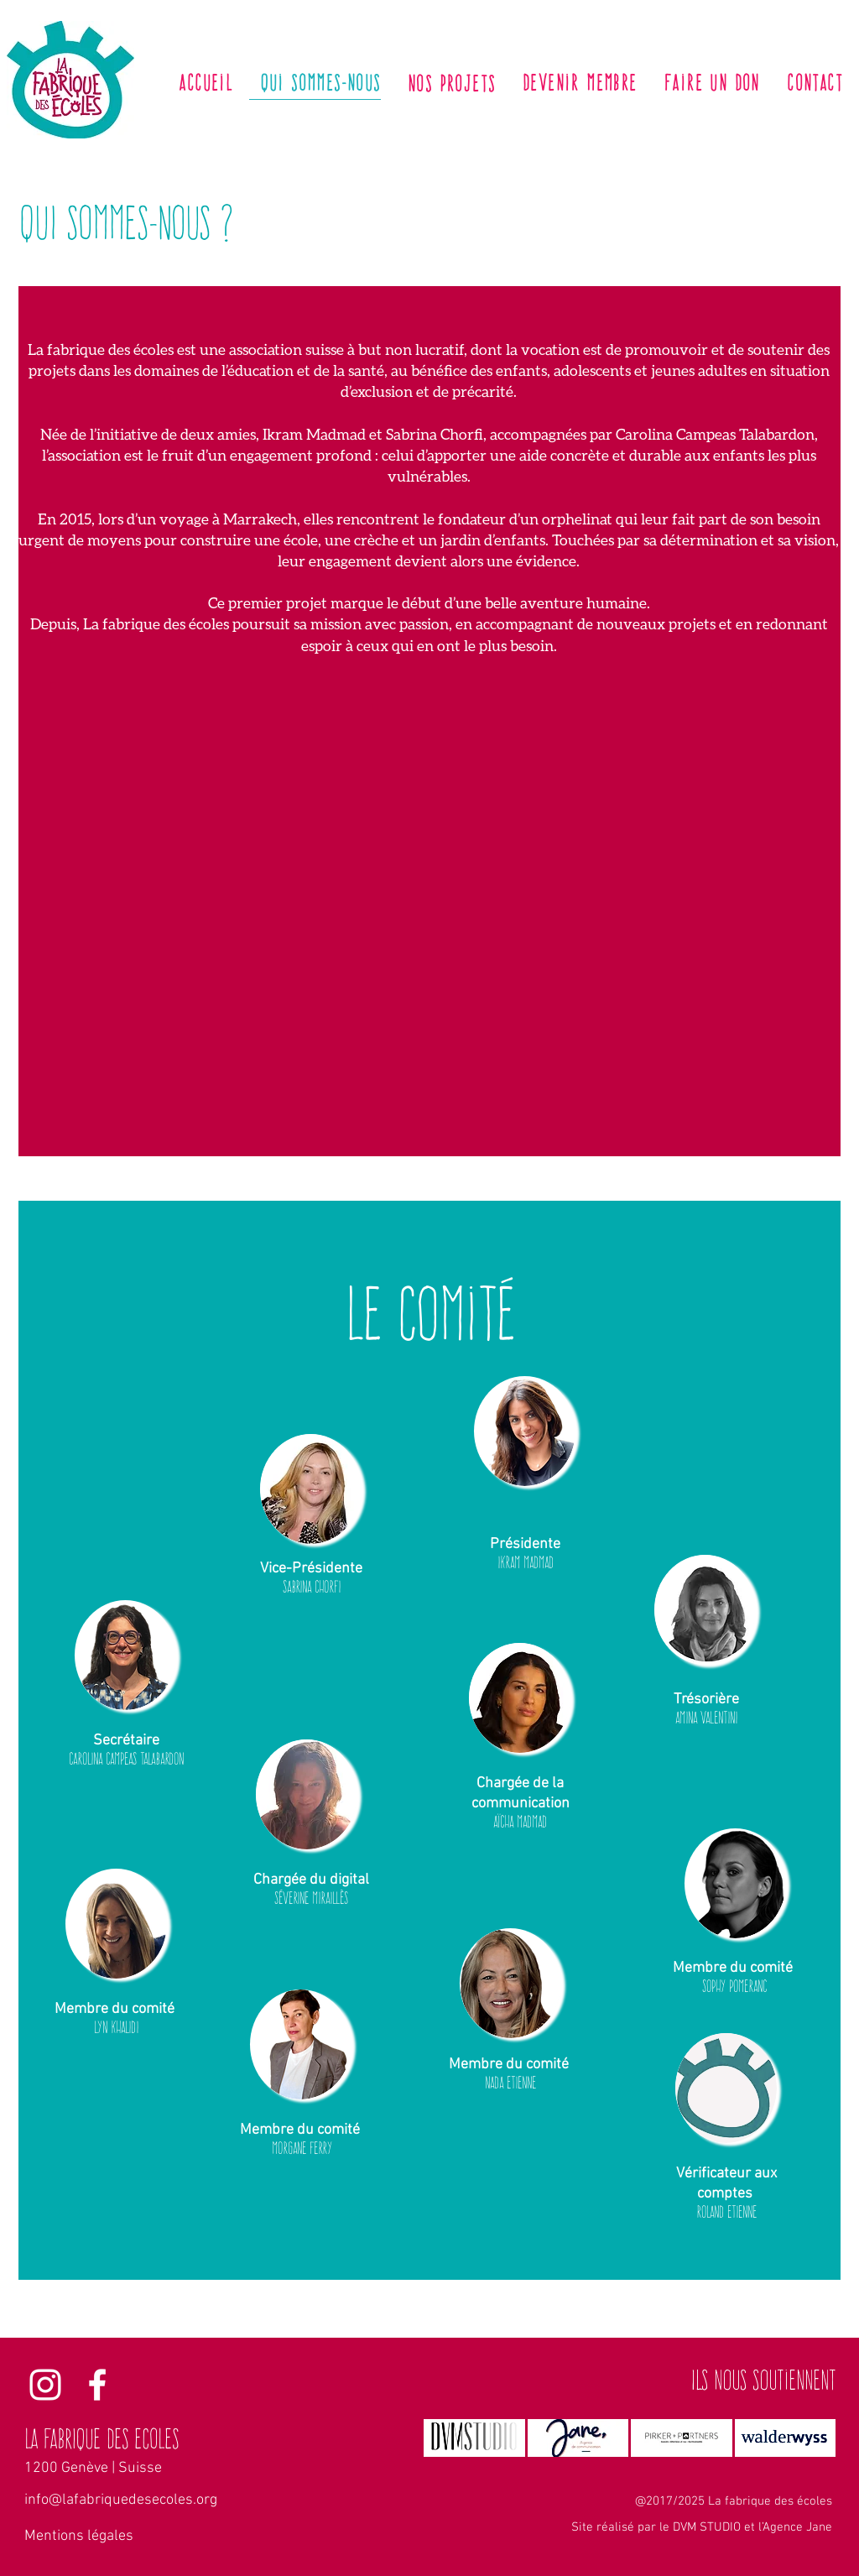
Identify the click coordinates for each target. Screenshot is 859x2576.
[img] (578, 2438)
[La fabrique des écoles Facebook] (97, 2385)
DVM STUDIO (707, 2527)
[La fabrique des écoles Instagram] (45, 2385)
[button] (311, 1489)
